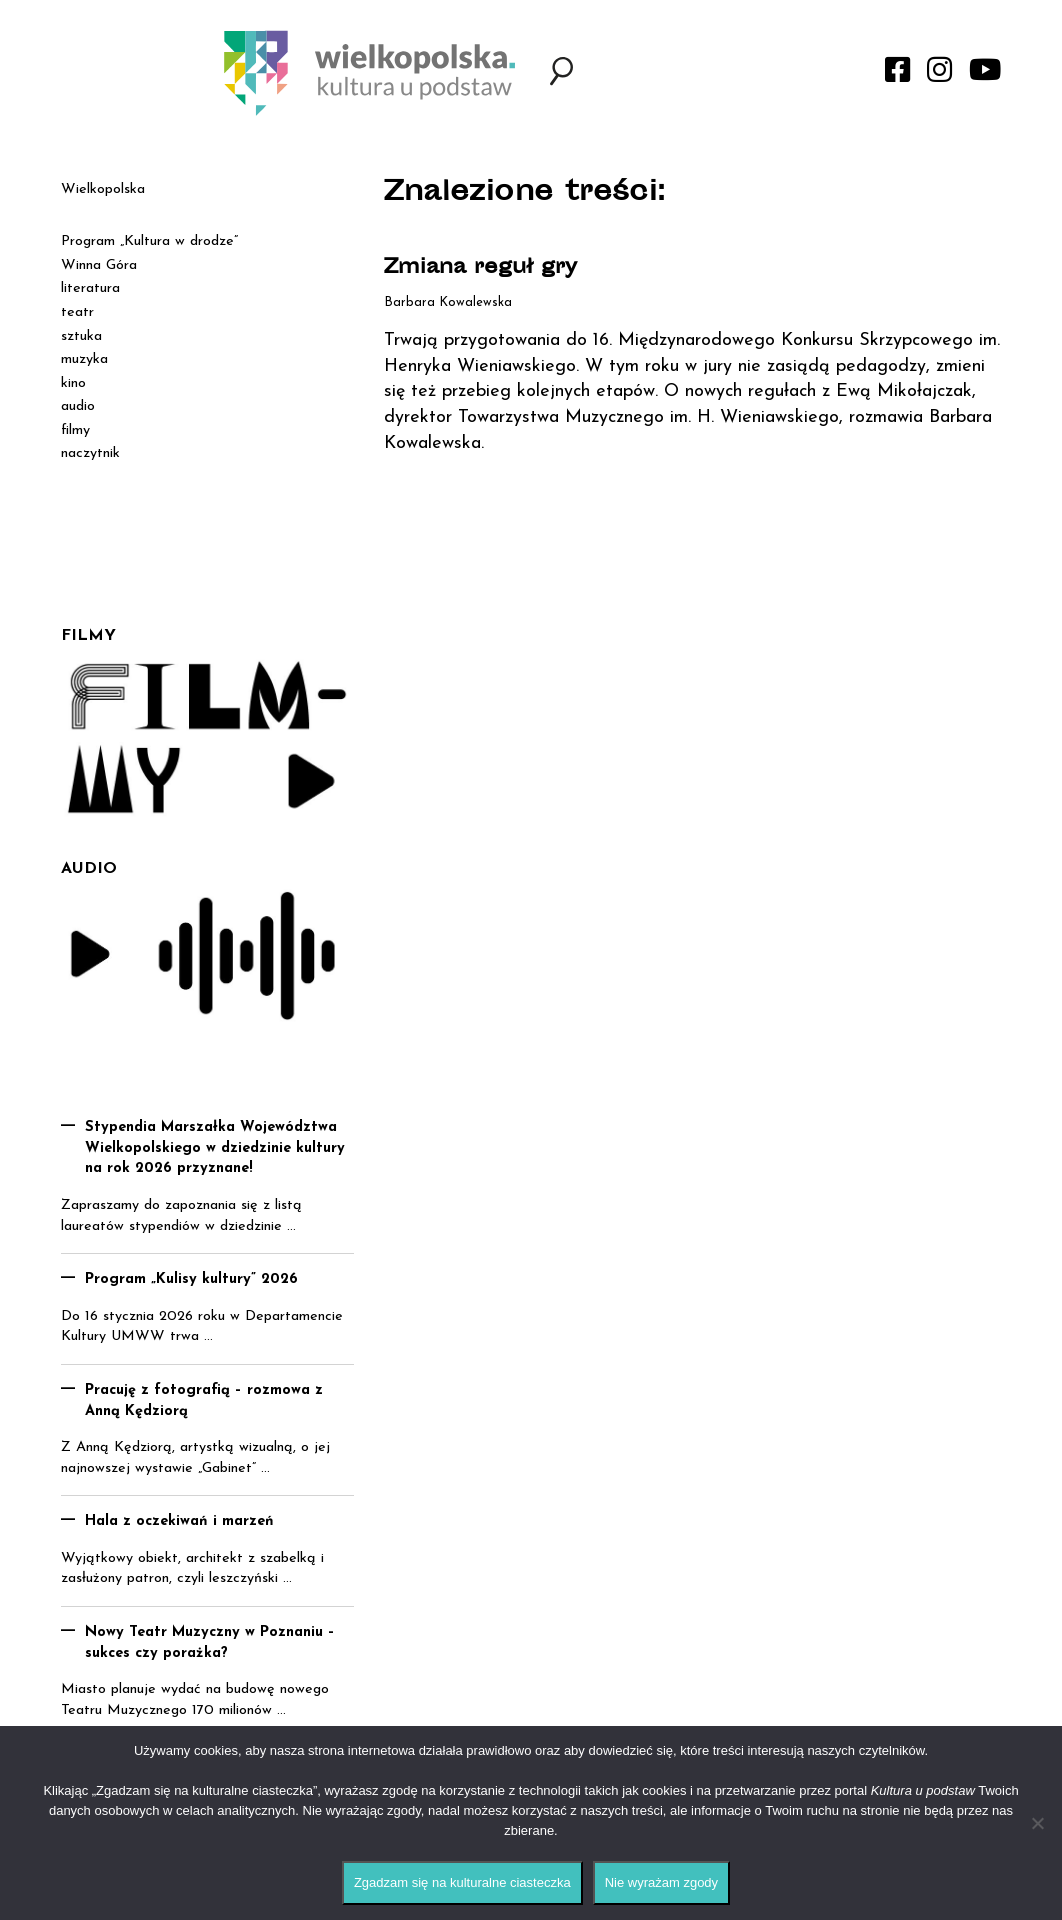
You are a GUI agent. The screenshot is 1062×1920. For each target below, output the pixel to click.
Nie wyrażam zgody (661, 1882)
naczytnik (90, 453)
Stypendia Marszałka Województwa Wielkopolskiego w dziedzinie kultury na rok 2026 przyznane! (215, 1148)
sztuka (81, 336)
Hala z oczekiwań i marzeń (179, 1521)
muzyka (84, 359)
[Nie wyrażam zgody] (1037, 1823)
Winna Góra (99, 265)
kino (73, 383)
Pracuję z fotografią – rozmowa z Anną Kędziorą (204, 1401)
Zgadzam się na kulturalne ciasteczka (462, 1882)
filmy (75, 430)
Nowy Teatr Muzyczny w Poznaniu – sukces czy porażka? (210, 1643)
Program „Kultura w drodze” (149, 241)
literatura (90, 288)
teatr (77, 312)
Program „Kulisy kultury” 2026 (191, 1279)
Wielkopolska (103, 189)
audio (78, 406)
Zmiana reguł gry (480, 268)
